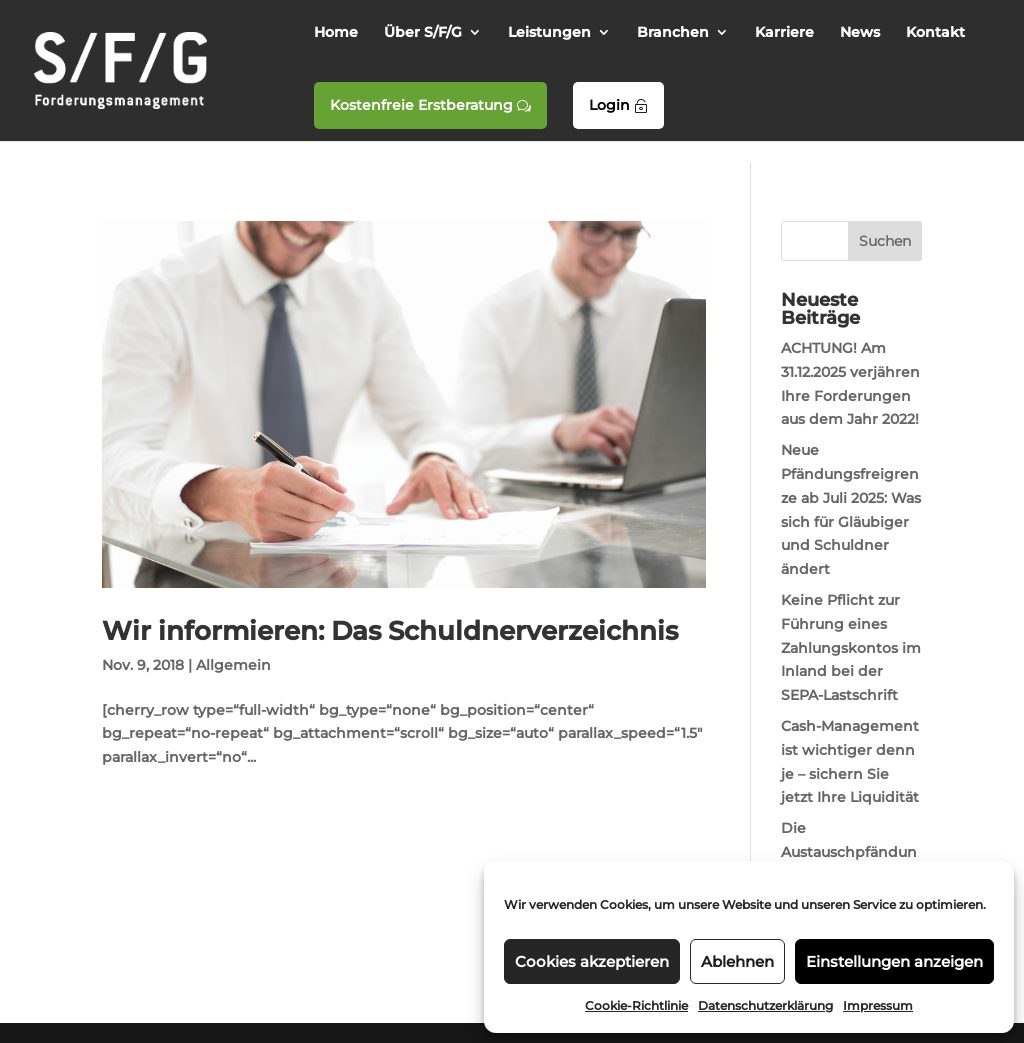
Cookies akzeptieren (592, 961)
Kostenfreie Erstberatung (430, 105)
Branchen (673, 33)
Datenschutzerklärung (765, 1005)
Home (336, 33)
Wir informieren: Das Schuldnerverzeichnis (390, 631)
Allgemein (233, 665)
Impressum (878, 1005)
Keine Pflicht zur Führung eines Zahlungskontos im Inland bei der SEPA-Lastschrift (851, 647)
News (860, 33)
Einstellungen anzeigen (894, 961)
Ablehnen (737, 961)
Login (618, 105)
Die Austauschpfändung (849, 852)
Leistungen (549, 33)
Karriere (784, 33)
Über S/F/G (423, 33)
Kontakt (935, 33)
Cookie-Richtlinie (636, 1005)
